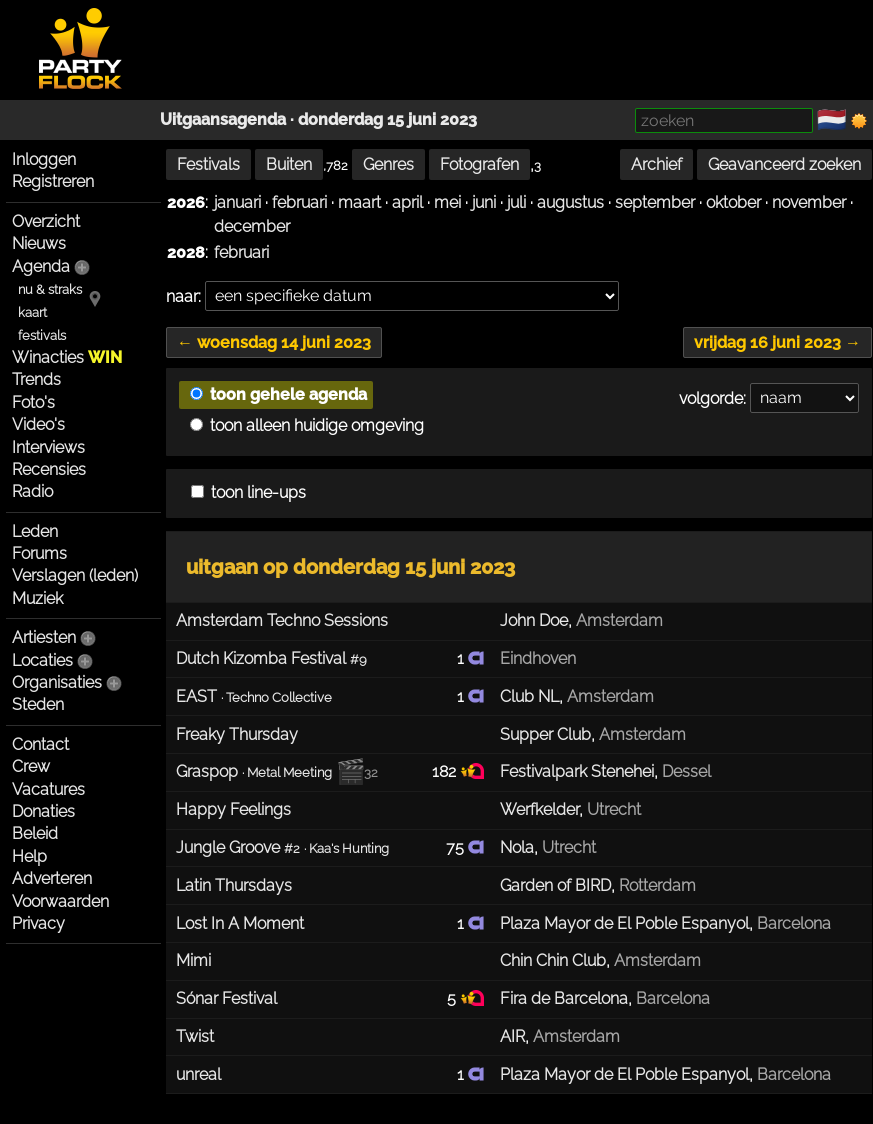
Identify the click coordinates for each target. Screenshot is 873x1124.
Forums (39, 553)
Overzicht (46, 221)
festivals (42, 335)
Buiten (289, 164)
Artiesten (44, 637)
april (407, 202)
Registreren (53, 181)
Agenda (41, 266)
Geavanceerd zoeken (784, 164)
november (809, 202)
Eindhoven (538, 658)
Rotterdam (657, 885)
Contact (40, 744)
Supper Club (545, 734)
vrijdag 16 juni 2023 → (777, 342)
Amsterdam (619, 620)
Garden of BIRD (555, 885)
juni (484, 202)
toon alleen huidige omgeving (307, 425)
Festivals (208, 164)
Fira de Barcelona (564, 998)
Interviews (48, 447)
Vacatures (48, 789)
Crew (31, 766)
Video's (38, 424)
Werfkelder (539, 809)
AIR (512, 1036)
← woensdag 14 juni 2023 (274, 342)
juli (516, 202)
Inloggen (44, 159)
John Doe (534, 620)
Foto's (33, 402)
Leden (35, 531)
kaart (32, 312)
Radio (32, 491)
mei (447, 202)
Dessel (686, 771)
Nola (517, 847)
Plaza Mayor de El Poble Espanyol (624, 923)
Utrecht (614, 809)
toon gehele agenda (278, 394)
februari (299, 202)
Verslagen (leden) (75, 575)
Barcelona (794, 923)
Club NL (529, 696)
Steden (38, 704)
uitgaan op (350, 567)
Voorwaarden (60, 901)
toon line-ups (248, 492)
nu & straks (50, 289)
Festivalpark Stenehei (577, 771)
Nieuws (39, 243)
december (252, 226)
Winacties (67, 357)
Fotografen (479, 164)
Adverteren (52, 878)
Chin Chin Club (553, 960)
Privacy (38, 923)
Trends (36, 379)
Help (29, 856)
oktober (733, 202)
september (655, 202)
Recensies (49, 469)
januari (237, 202)
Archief (656, 164)
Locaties (42, 660)
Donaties (43, 811)
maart (359, 202)
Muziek (37, 598)
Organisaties (57, 682)
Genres (388, 164)
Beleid (35, 833)
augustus (570, 202)
